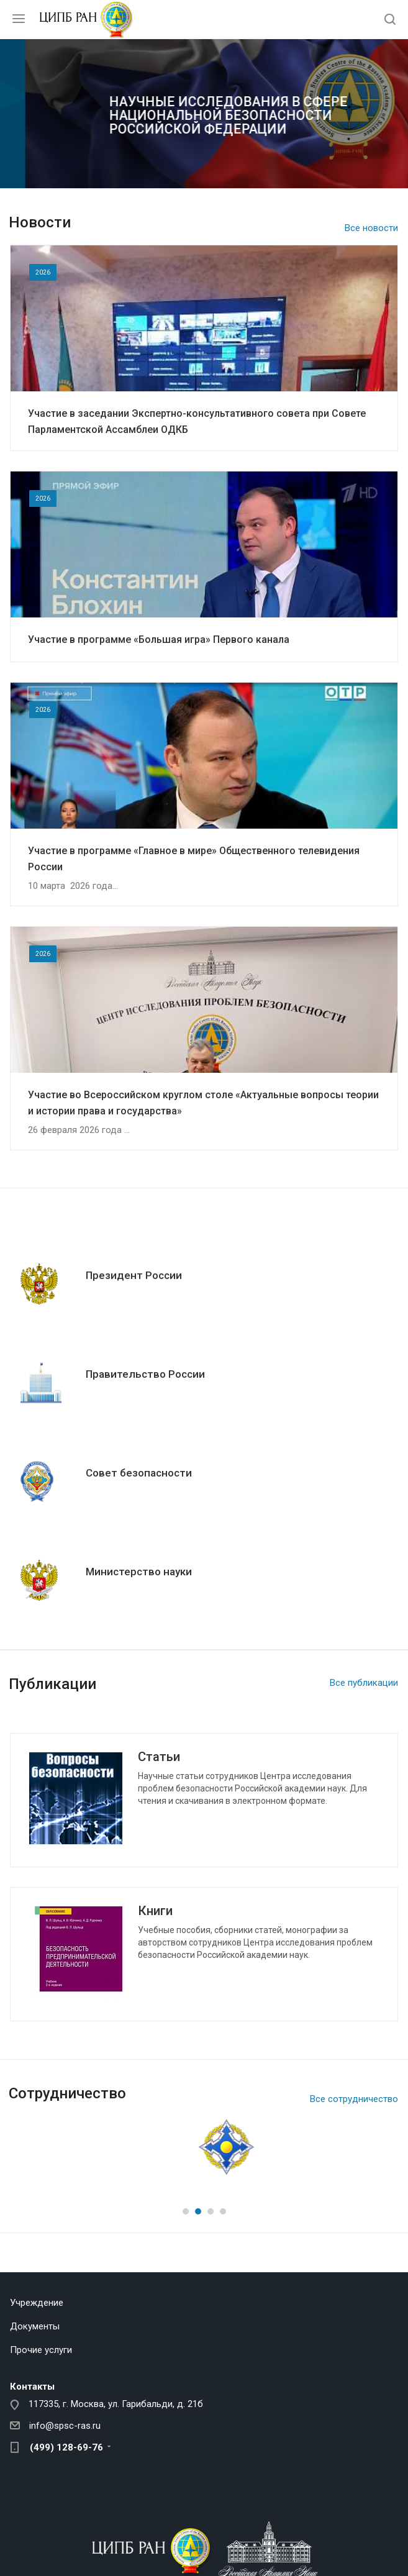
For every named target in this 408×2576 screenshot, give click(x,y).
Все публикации (364, 1682)
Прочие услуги (41, 2349)
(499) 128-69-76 (66, 2447)
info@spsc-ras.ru (65, 2425)
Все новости (371, 228)
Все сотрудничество (354, 2099)
